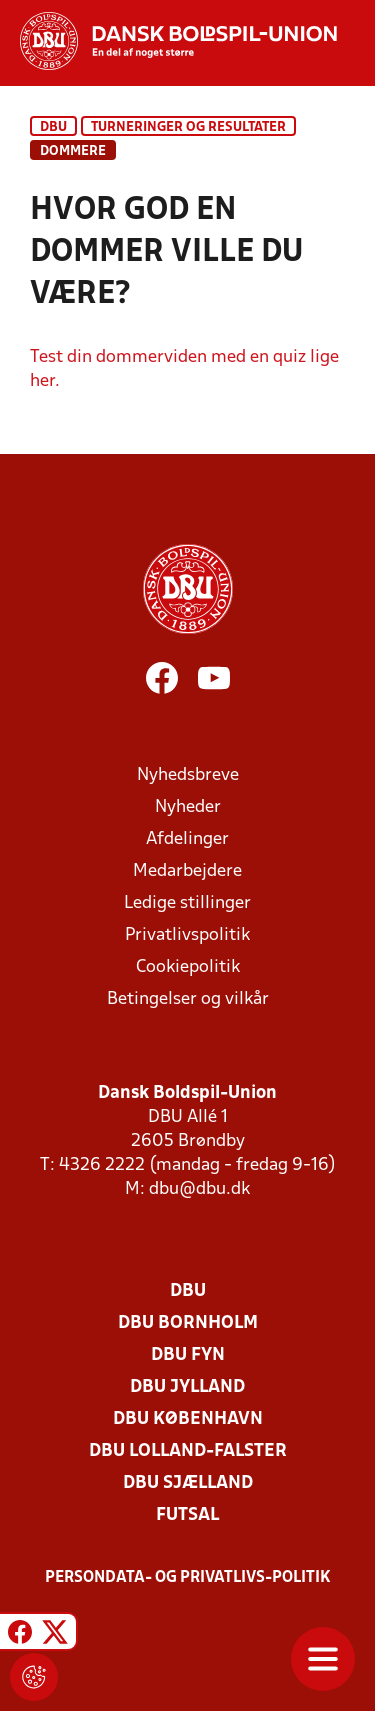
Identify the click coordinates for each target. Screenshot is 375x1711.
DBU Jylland (187, 1387)
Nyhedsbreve (188, 775)
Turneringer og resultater (188, 127)
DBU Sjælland (188, 1483)
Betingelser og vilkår (188, 999)
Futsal (187, 1515)
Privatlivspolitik (187, 935)
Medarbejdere (187, 871)
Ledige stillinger (187, 903)
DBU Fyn (188, 1355)
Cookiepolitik (188, 967)
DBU (53, 127)
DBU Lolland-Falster (188, 1451)
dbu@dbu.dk (199, 1189)
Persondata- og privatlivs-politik (188, 1578)
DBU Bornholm (188, 1323)
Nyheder (188, 807)
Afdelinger (187, 839)
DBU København (188, 1419)
